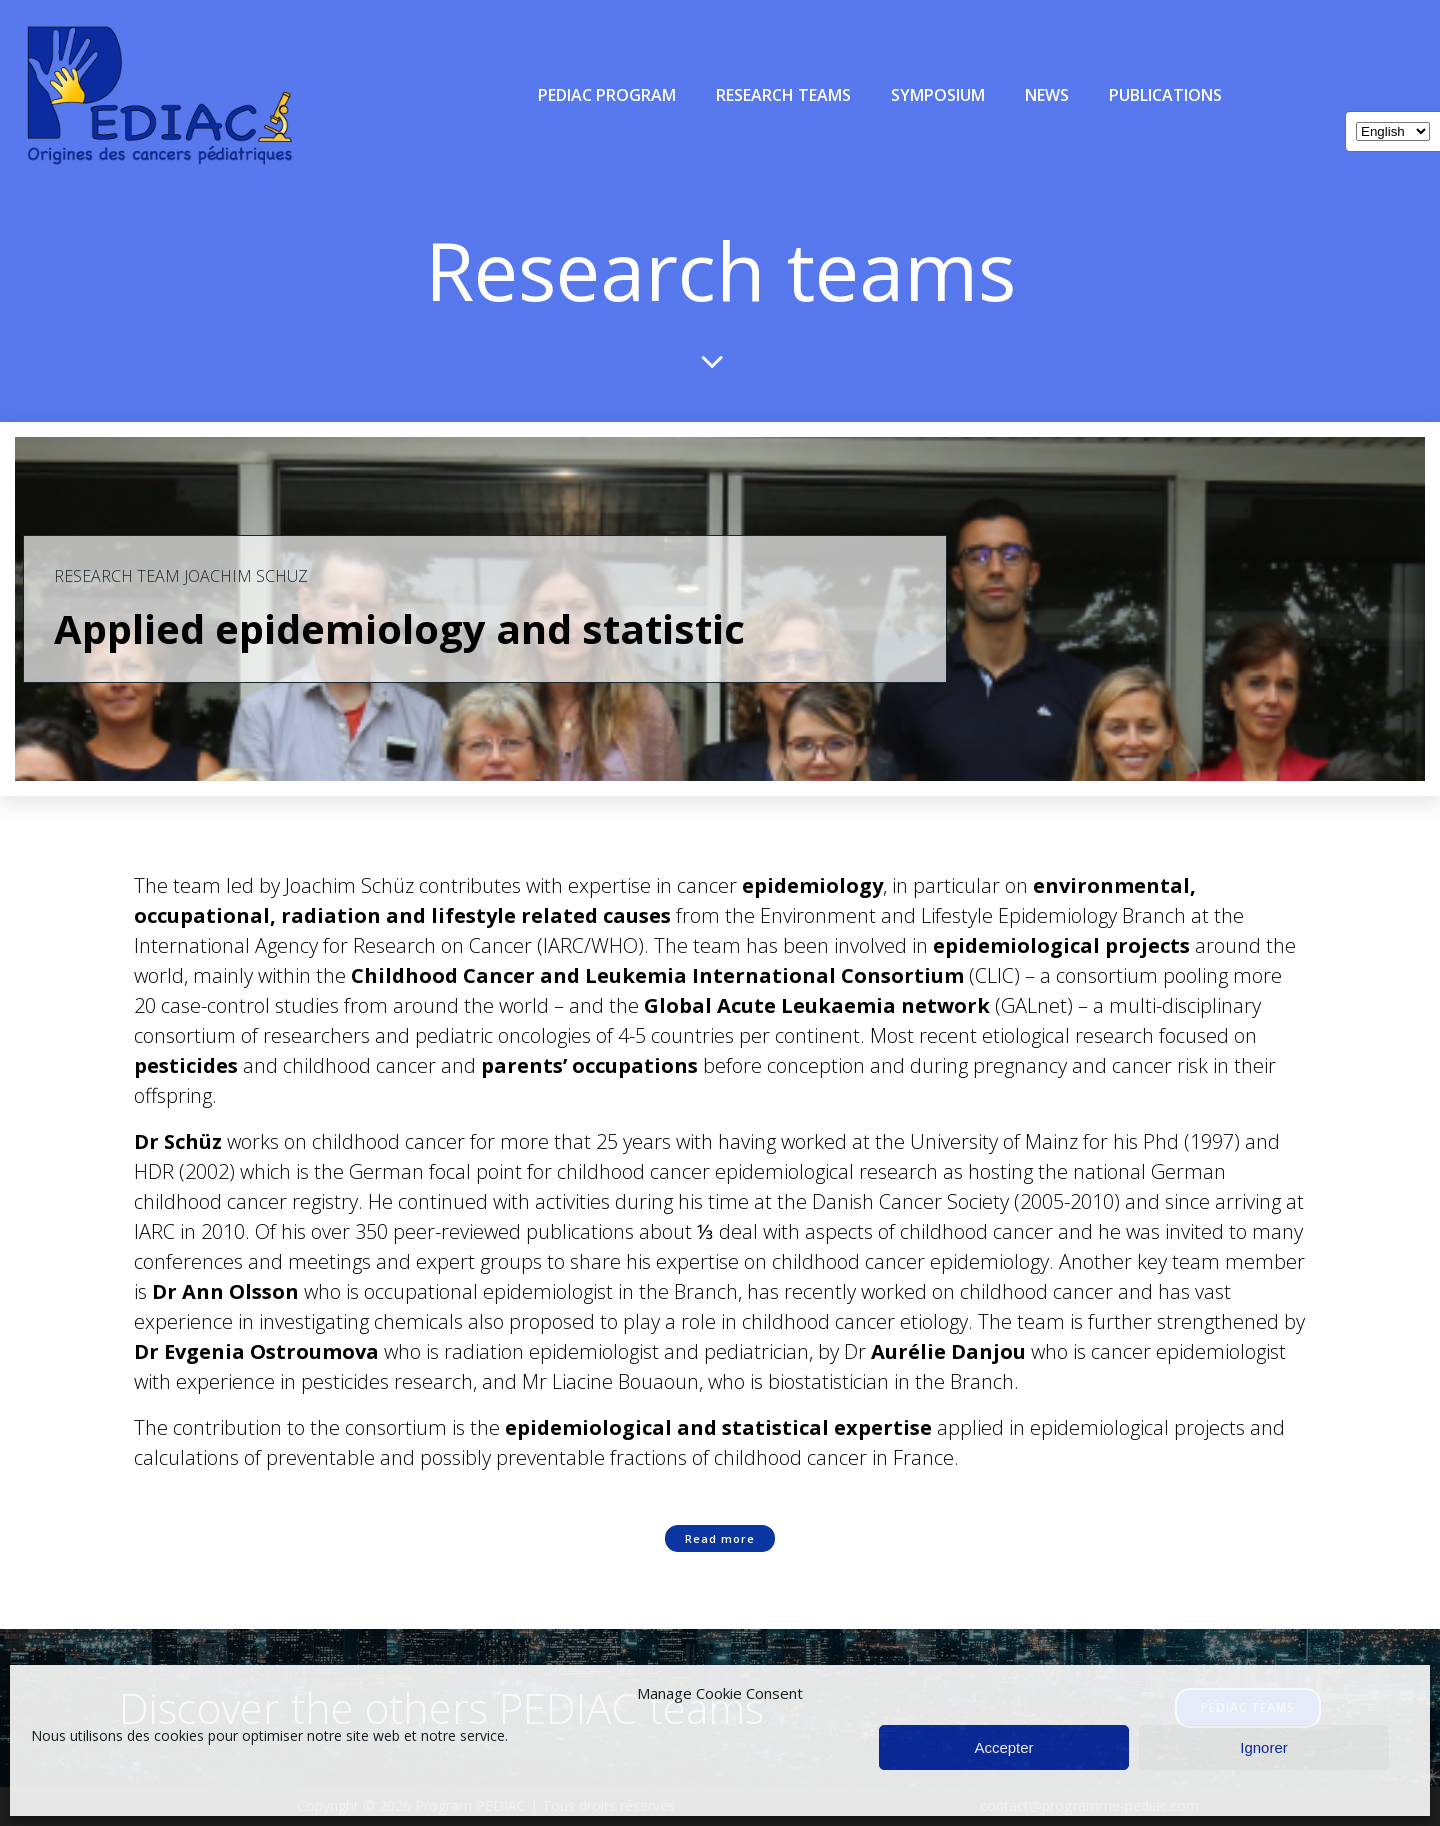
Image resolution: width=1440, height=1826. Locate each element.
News (1047, 95)
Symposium (938, 95)
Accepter (1003, 1747)
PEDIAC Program (607, 95)
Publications (1165, 95)
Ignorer (1264, 1747)
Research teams (783, 95)
